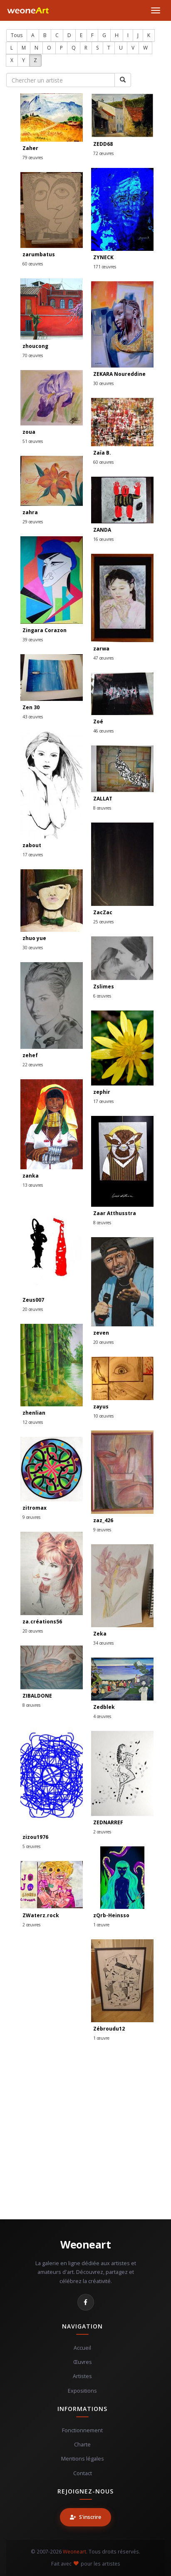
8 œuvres (102, 808)
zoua (28, 431)
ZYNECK (103, 257)
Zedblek (104, 1707)
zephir (101, 1091)
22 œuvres (32, 1065)
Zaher (30, 148)
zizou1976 (35, 1837)
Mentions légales (82, 2458)
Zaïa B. (102, 452)
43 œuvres (32, 717)
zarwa (101, 648)
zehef (30, 1055)
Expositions (82, 2390)
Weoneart (85, 2244)
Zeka (100, 1633)
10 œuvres (103, 1416)
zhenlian (33, 1412)
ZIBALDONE (37, 1695)
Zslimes (103, 986)
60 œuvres (32, 264)
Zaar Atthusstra (114, 1213)
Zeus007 (33, 1299)
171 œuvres (104, 267)
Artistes (82, 2376)
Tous (16, 35)
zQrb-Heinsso (111, 1915)
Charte (82, 2444)
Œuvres (82, 2362)
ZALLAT (102, 798)
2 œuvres (102, 1832)
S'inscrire (85, 2517)
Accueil (82, 2347)
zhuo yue (34, 938)
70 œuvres (32, 355)
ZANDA (102, 529)
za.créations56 (42, 1621)
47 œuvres (103, 658)
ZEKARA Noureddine (119, 374)
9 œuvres (102, 1530)
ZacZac (102, 912)
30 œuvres (103, 383)
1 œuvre (101, 1925)
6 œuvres (102, 996)
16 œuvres (103, 539)
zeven (101, 1332)
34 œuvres (103, 1643)
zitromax (34, 1507)
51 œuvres (32, 441)
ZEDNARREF (108, 1822)
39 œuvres (32, 640)
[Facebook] (85, 2302)
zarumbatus (38, 254)
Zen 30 (31, 707)
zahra (30, 512)
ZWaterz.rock (40, 1915)
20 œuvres (32, 1309)
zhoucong (35, 346)
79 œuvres (32, 157)
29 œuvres (32, 522)
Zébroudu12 (109, 2028)
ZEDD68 (103, 144)
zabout (31, 845)
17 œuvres (32, 855)
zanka (30, 1175)
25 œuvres (103, 922)
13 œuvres (32, 1185)
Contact (82, 2473)
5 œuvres (31, 1846)
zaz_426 (103, 1520)
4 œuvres (102, 1716)
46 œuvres (103, 731)
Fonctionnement (82, 2430)
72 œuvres (103, 153)
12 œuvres (32, 1422)
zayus (101, 1406)
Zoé (98, 721)
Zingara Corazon (44, 630)
